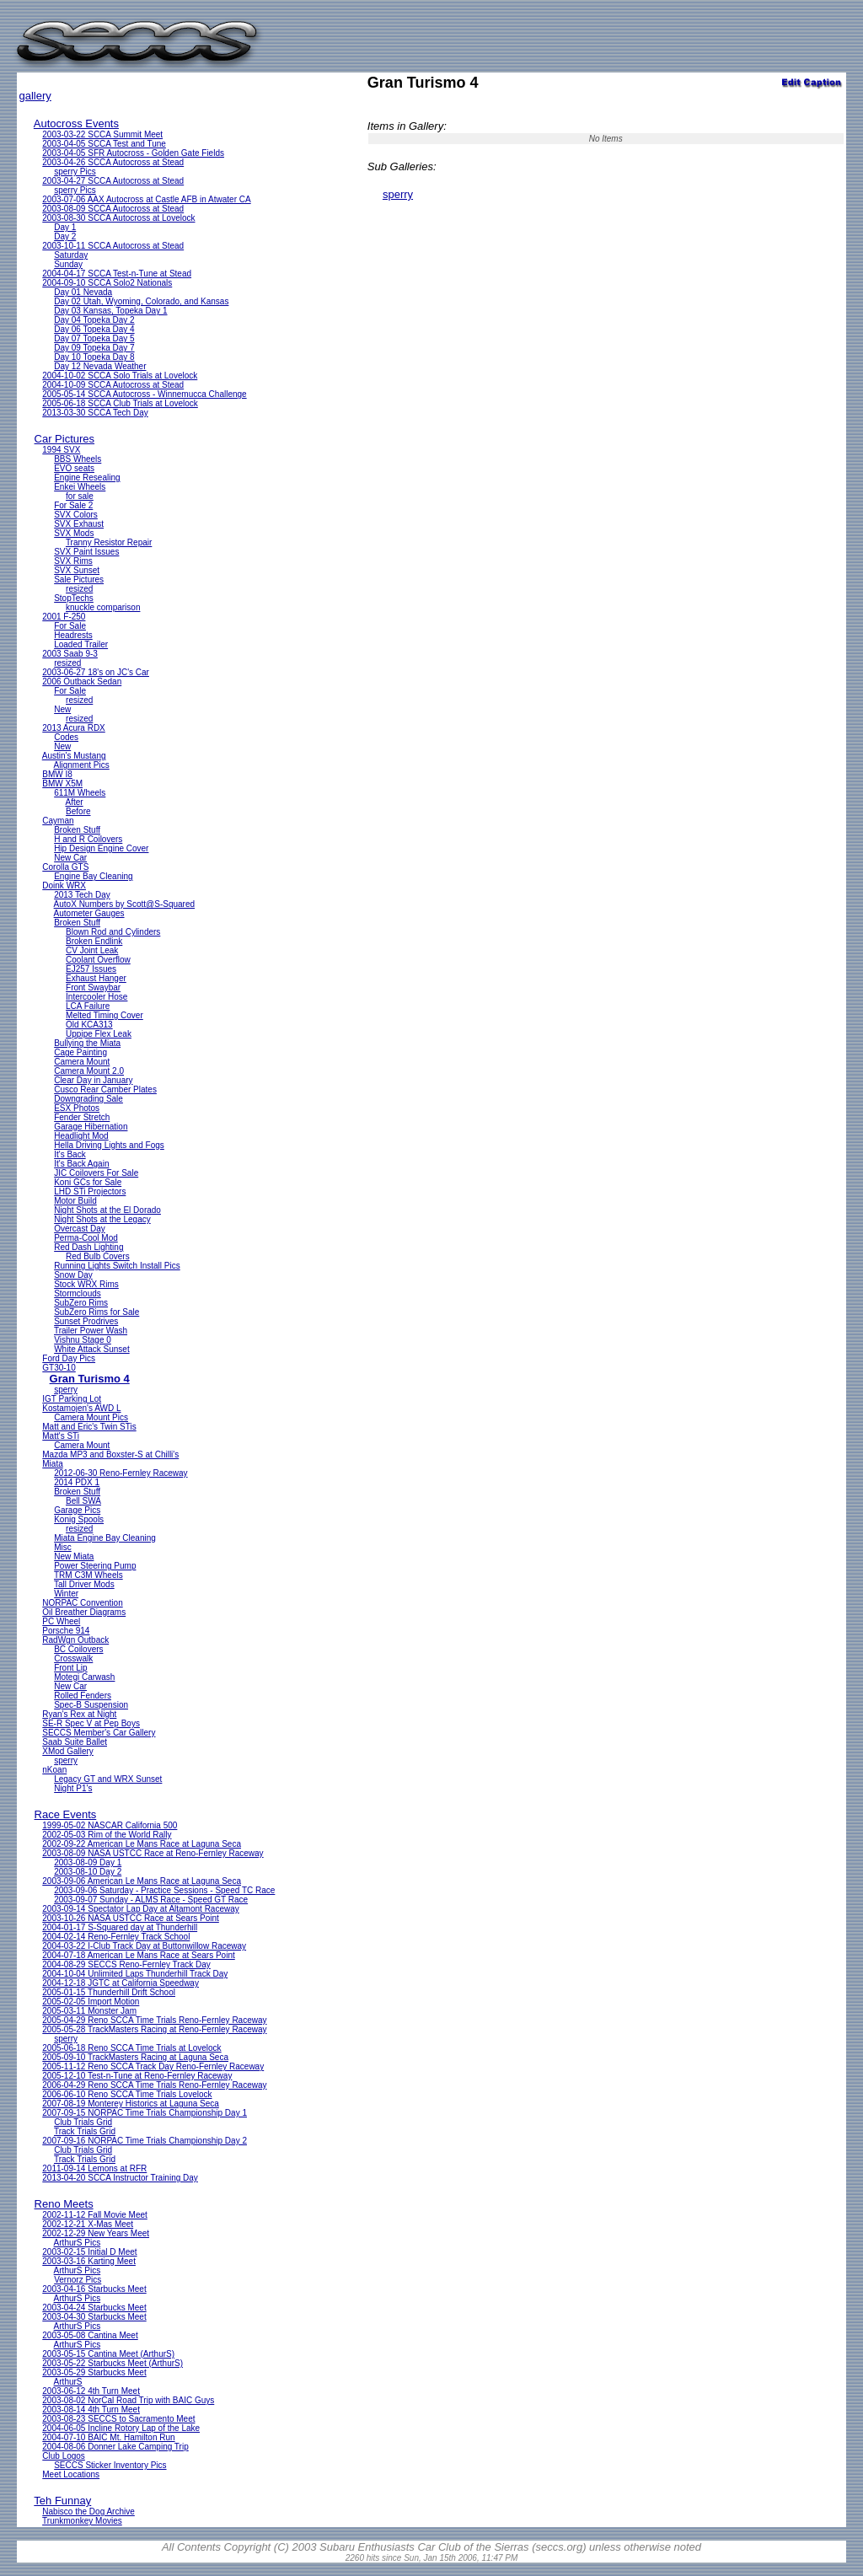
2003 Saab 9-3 (70, 653)
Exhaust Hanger (96, 978)
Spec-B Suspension (91, 1704)
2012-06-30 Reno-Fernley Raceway (120, 1473)
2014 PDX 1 (76, 1482)
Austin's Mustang (74, 755)
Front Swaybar (93, 987)
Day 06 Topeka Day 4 (94, 329)
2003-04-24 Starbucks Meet (94, 2307)
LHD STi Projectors (90, 1191)
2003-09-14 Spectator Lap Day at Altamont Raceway (140, 1908)
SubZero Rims (81, 1302)
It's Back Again (81, 1163)
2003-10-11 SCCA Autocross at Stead (113, 245)
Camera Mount (82, 1061)
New (62, 709)
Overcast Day (79, 1228)
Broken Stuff (77, 830)
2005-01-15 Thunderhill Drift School (108, 1992)
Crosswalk (73, 1658)
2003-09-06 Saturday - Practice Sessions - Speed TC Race (164, 1890)
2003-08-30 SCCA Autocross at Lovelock (118, 218)
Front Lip (70, 1667)
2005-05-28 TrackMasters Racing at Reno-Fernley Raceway (154, 2029)
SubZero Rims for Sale (96, 1312)
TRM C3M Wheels (88, 1575)
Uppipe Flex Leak (98, 1033)
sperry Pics (74, 171)
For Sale (70, 626)
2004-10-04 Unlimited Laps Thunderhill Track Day (135, 1973)
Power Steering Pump (95, 1565)
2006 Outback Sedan (81, 681)
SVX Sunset (76, 570)
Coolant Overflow (98, 959)
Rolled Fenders (82, 1695)
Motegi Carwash (84, 1677)
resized (79, 588)
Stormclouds (77, 1293)
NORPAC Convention (82, 1602)
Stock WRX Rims (86, 1284)
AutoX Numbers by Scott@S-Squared (124, 904)
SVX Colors (76, 514)
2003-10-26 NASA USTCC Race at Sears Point (130, 1918)
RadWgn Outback (75, 1640)
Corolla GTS (65, 867)
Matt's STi (60, 1436)
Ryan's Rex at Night (79, 1714)
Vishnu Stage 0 (82, 1339)
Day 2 (65, 236)
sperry (66, 1389)
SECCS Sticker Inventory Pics (110, 2465)
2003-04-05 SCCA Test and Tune (104, 143)
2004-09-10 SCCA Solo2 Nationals (107, 282)
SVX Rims (73, 561)
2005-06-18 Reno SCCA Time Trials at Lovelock (131, 2048)
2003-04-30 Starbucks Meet (94, 2316)
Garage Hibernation (90, 1126)
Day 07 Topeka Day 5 (94, 338)
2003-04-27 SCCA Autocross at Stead (113, 180)
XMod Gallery (68, 1751)
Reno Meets (64, 2204)
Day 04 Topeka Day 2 (94, 320)
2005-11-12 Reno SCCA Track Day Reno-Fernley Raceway (153, 2066)
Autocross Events (76, 123)
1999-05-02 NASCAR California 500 (109, 1825)
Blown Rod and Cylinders (113, 931)
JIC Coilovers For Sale (96, 1173)
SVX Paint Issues (86, 551)
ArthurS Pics (77, 2242)
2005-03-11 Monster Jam (89, 2010)
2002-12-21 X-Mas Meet (87, 2224)
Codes (66, 737)
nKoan (54, 1769)
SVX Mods (74, 533)
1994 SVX (61, 449)
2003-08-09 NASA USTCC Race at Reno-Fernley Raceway (152, 1853)
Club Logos (63, 2456)
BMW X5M (62, 783)
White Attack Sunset (92, 1349)
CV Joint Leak (92, 950)
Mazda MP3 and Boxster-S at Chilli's (110, 1454)
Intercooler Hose (96, 996)
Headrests (73, 635)
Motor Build (75, 1200)
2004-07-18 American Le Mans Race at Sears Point (138, 1955)
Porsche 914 (65, 1630)
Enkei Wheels (79, 486)
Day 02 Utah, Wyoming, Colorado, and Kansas (141, 301)
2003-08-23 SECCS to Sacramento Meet (118, 2418)
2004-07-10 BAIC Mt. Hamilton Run (108, 2437)
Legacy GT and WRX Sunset (108, 1779)
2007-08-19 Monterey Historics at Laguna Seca (130, 2103)
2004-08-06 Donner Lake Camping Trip (115, 2446)
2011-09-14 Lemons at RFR (94, 2168)
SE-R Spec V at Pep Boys (91, 1723)
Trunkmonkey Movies (82, 2520)
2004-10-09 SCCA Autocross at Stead (113, 384)
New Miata (74, 1556)
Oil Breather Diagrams (84, 1612)
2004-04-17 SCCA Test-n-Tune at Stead (116, 273)
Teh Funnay (62, 2500)
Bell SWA (83, 1500)
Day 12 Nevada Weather (100, 366)
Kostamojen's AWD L (81, 1408)
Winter (66, 1593)
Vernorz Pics (77, 2279)
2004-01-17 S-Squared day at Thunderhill (119, 1927)
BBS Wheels (77, 459)
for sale (80, 496)
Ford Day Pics (68, 1358)
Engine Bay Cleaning (93, 876)
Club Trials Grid (83, 2122)
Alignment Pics (82, 765)
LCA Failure (88, 1006)
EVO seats (74, 468)
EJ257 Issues (91, 969)
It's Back (69, 1154)
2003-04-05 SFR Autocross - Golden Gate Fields (133, 153)
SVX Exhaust (79, 524)
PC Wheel (61, 1621)
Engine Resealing (87, 477)
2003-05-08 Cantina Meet (89, 2335)
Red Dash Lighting (88, 1247)
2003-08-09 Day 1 (87, 1862)
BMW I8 (57, 774)
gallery (35, 95)
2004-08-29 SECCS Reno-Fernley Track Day (126, 1964)
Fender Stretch (82, 1117)
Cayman (57, 820)
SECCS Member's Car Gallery (98, 1732)
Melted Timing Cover (104, 1015)
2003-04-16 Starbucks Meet (94, 2289)
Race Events (66, 1814)
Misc (63, 1547)
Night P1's (73, 1788)
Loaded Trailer (81, 644)
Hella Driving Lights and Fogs (109, 1145)
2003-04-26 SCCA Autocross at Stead (113, 162)
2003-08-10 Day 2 (87, 1871)
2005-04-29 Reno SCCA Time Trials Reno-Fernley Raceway (154, 2020)
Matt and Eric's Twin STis (89, 1426)
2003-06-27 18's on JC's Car (95, 672)
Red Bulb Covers (98, 1256)
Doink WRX (64, 885)
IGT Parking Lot (71, 1398)
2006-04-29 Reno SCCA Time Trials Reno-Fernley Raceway (154, 2085)
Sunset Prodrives (86, 1321)
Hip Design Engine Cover (101, 848)
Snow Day (73, 1275)
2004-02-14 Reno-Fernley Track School (116, 1936)
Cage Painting (80, 1052)
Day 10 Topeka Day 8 (94, 357)
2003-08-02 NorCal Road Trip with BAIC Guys (128, 2400)
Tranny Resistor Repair (109, 542)
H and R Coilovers (88, 839)
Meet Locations (70, 2474)
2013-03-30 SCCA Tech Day (94, 412)
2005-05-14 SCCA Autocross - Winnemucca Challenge (144, 394)
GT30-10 (58, 1367)
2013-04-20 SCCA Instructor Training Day (120, 2177)
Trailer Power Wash (90, 1330)
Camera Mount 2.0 (89, 1071)
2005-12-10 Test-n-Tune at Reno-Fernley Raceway (137, 2075)
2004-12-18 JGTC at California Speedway (120, 1983)
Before (78, 811)
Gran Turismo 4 (90, 1378)
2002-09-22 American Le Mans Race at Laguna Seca (141, 1844)
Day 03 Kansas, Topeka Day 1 (110, 310)
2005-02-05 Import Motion (90, 2001)
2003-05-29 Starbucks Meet (94, 2372)
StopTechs (74, 598)
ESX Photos (76, 1108)
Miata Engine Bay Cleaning (105, 1538)
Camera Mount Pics (91, 1417)
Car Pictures (65, 438)
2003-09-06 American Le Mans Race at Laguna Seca (141, 1881)
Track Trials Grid (84, 2131)
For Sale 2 (73, 505)
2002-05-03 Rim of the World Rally (106, 1834)
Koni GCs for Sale (87, 1182)
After (74, 802)
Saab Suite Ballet (74, 1742)
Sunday (68, 264)
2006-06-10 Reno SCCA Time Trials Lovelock (127, 2094)
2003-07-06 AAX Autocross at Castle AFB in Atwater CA (146, 199)
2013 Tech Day (82, 894)
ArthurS (68, 2381)
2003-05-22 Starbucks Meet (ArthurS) (112, 2363)
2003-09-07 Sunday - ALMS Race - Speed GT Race (151, 1899)
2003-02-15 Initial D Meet (89, 2252)
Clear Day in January (93, 1080)
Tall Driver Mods (84, 1584)
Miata (52, 1463)
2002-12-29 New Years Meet (95, 2233)
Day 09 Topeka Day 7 (94, 347)
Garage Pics (77, 1510)
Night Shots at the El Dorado (107, 1210)
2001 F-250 (63, 616)
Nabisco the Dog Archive (88, 2511)
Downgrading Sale (88, 1098)
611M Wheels (79, 792)
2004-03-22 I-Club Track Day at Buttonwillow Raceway (144, 1946)
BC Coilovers (78, 1649)
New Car (70, 857)
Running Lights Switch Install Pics (117, 1265)
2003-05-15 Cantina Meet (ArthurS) (108, 2354)
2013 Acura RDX (73, 728)
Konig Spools (79, 1519)
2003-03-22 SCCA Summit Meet (102, 134)
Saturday (71, 255)
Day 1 (65, 227)
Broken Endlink (94, 941)
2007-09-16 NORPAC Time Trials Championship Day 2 (144, 2140)
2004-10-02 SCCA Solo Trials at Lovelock (119, 375)
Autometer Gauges (89, 913)
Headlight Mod (81, 1135)
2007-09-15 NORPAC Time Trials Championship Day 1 (144, 2112)
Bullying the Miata (87, 1043)
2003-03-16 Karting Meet (89, 2261)
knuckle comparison (103, 607)
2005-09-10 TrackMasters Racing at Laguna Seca (135, 2057)
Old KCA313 (89, 1024)
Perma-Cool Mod (86, 1237)
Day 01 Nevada (83, 292)
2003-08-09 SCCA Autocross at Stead (113, 208)
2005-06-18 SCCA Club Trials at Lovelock (120, 403)
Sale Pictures (79, 579)
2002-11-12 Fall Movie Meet (94, 2214)
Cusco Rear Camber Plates (105, 1089)
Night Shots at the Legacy (102, 1219)
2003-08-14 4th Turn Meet (91, 2409)
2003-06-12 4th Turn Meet (91, 2391)
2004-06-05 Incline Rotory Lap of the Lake (121, 2428)
